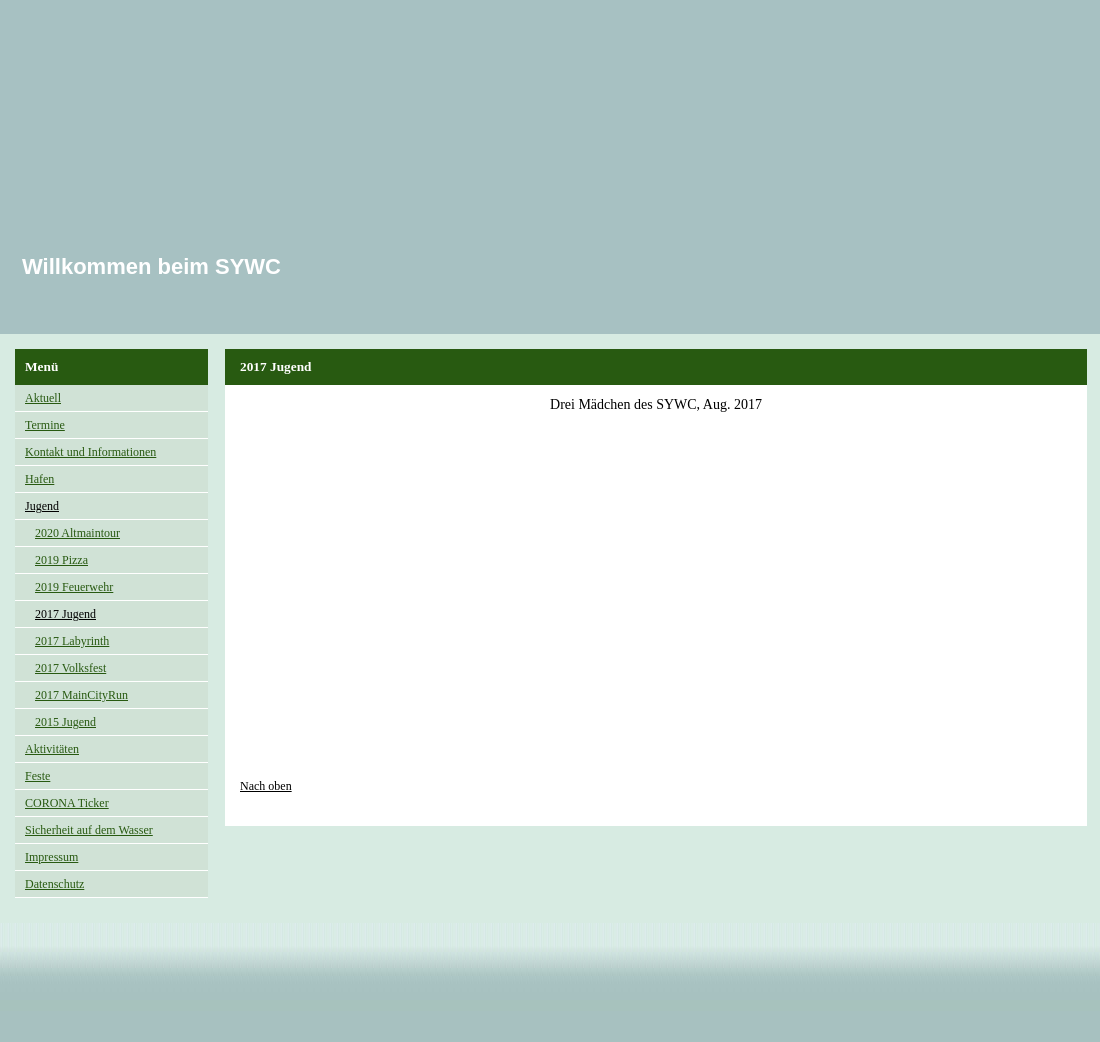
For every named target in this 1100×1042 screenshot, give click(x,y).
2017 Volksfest (70, 668)
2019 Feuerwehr (74, 587)
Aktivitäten (52, 749)
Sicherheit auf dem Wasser (89, 830)
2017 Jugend (65, 614)
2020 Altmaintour (77, 533)
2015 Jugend (65, 722)
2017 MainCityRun (81, 695)
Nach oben (266, 786)
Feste (37, 776)
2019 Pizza (61, 560)
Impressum (51, 857)
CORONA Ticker (67, 803)
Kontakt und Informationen (90, 452)
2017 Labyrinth (72, 641)
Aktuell (43, 398)
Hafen (39, 479)
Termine (45, 425)
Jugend (42, 506)
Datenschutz (54, 884)
